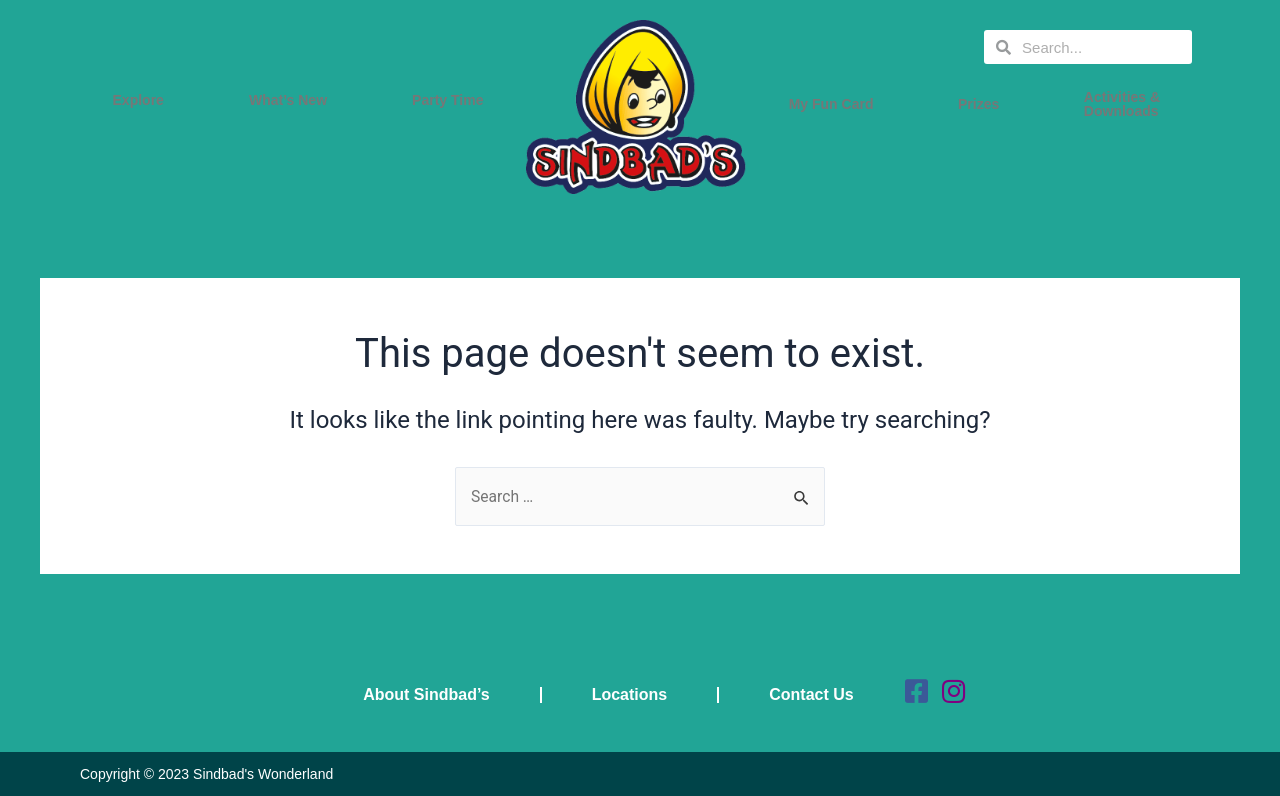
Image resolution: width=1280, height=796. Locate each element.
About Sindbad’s (427, 694)
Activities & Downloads (1127, 104)
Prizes (983, 104)
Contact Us (812, 694)
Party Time (452, 100)
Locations (630, 694)
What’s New (293, 100)
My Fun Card (836, 104)
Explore (143, 100)
